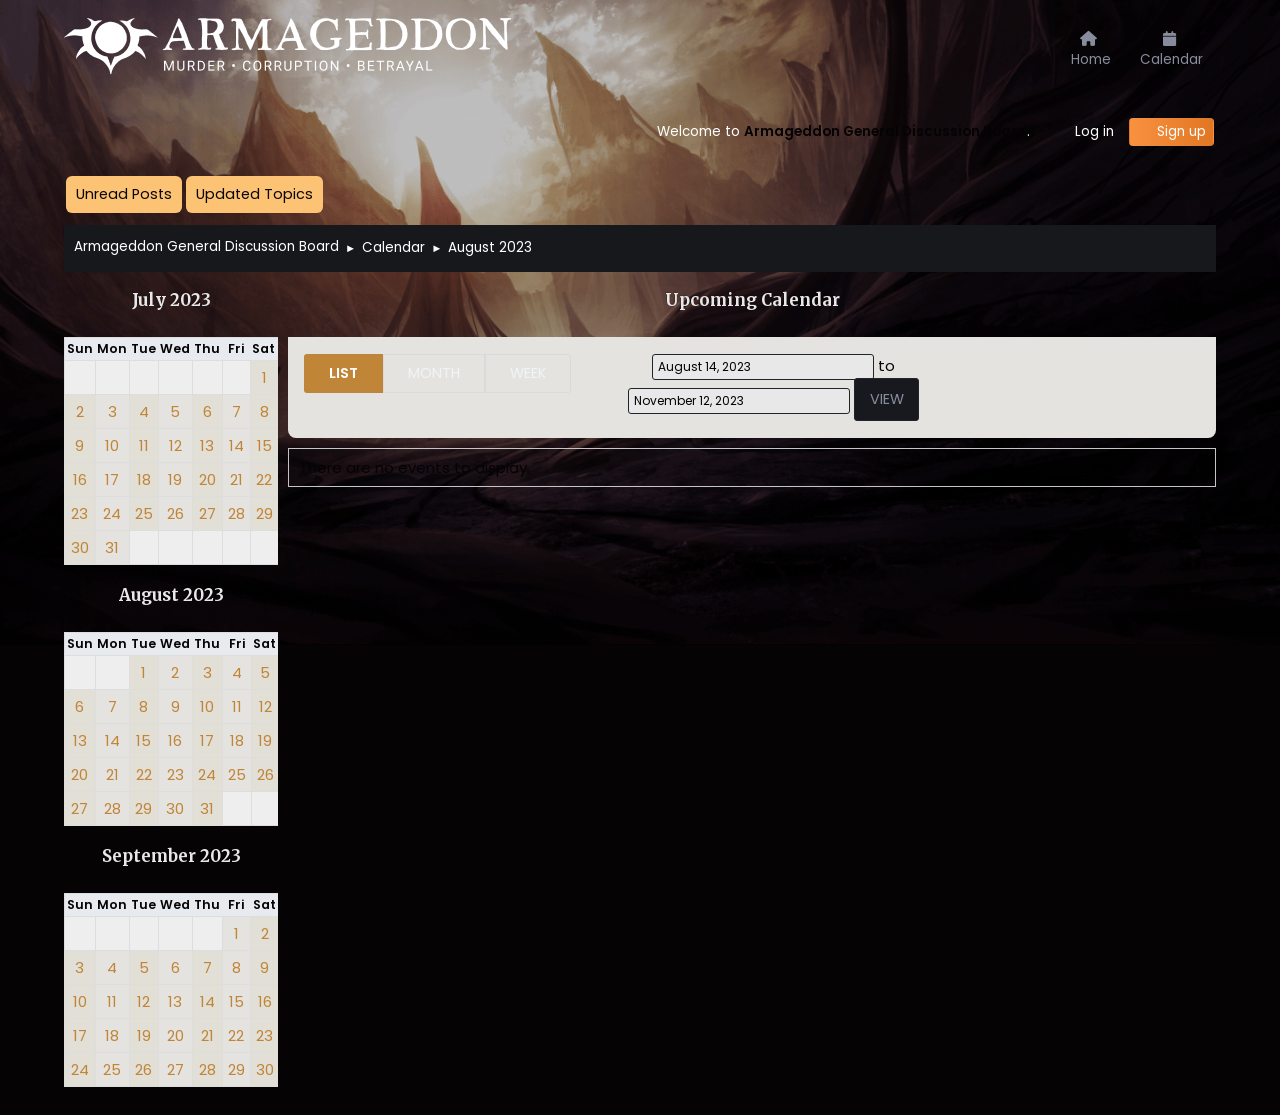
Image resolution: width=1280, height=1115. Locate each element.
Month (434, 373)
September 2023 (171, 856)
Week (528, 373)
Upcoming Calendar (752, 300)
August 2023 (171, 595)
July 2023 (171, 300)
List (343, 373)
